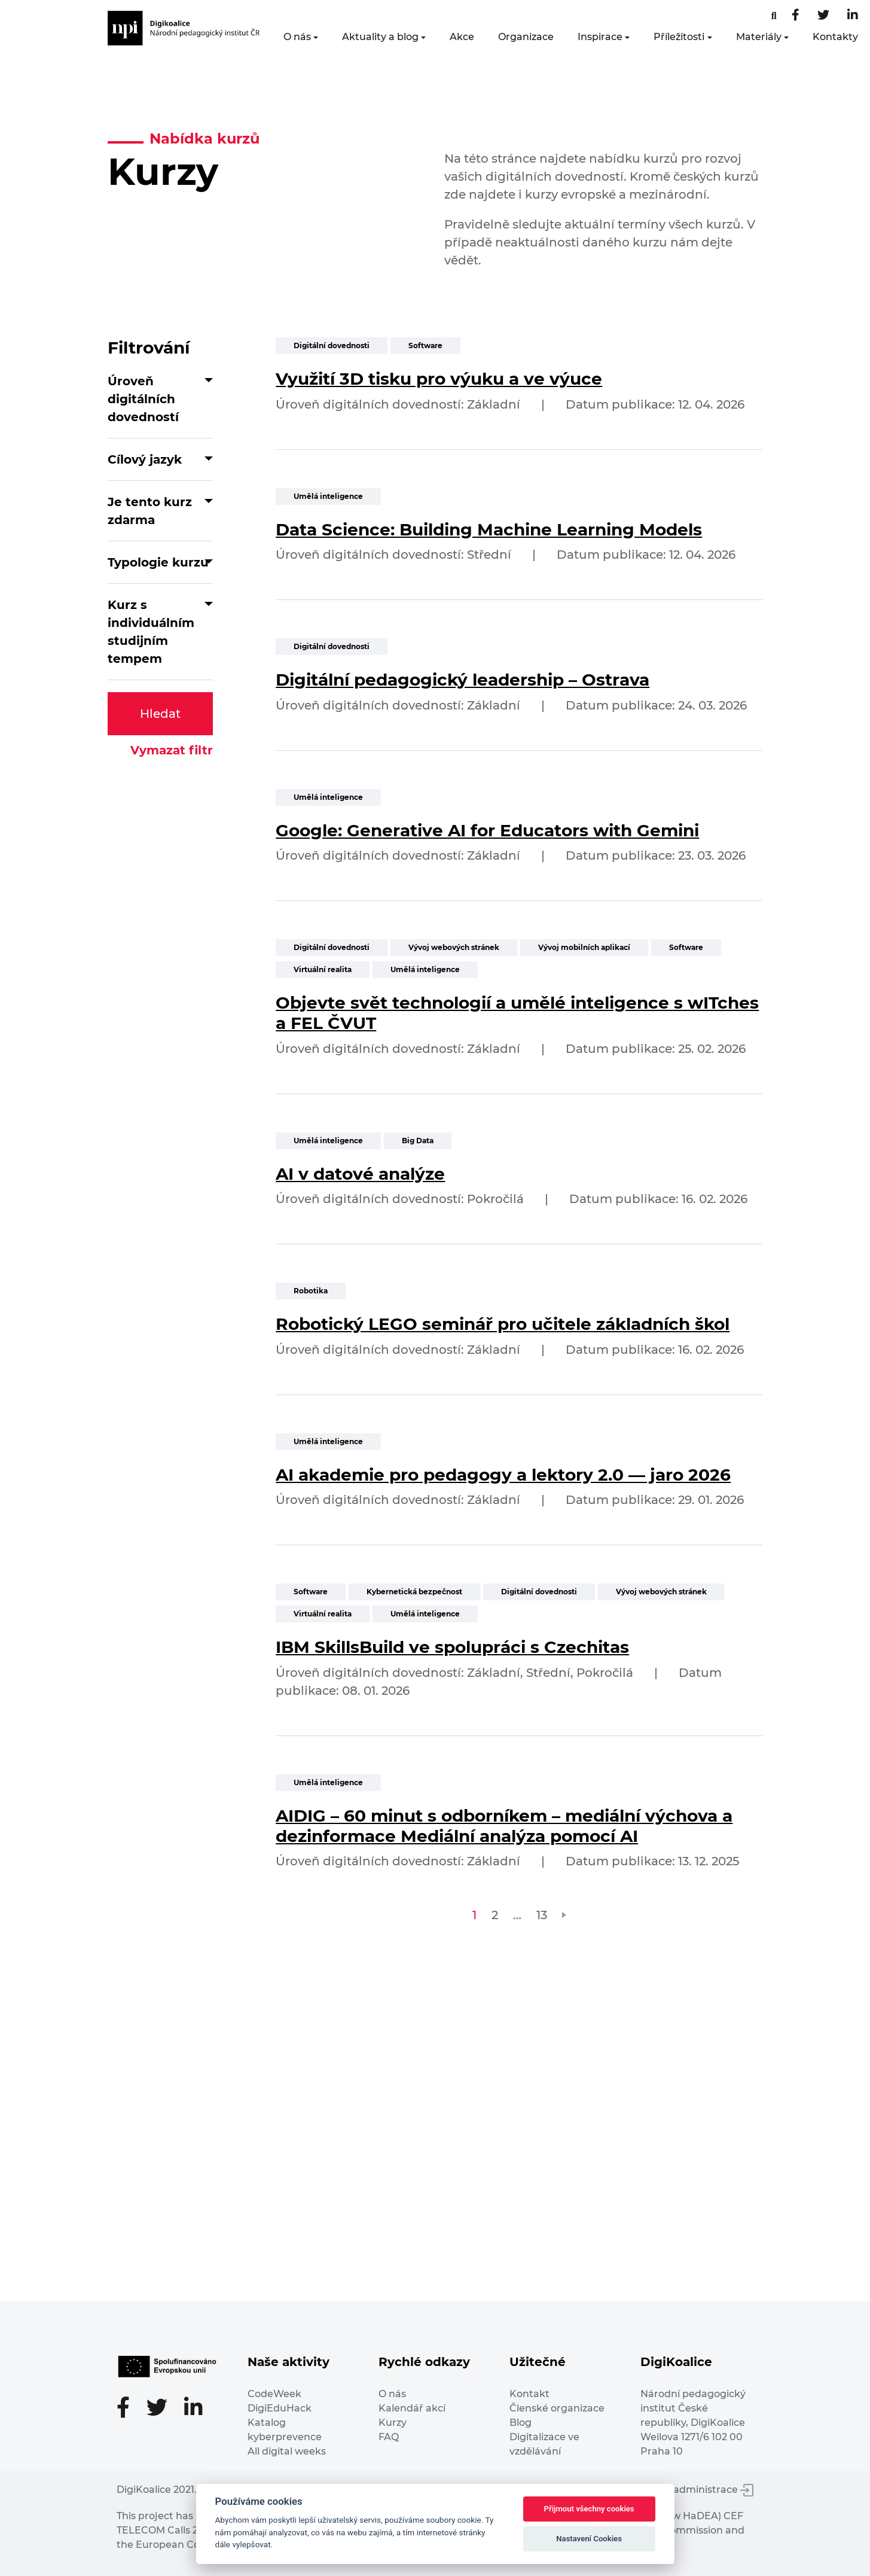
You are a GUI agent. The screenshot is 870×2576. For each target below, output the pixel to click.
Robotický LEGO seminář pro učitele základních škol (502, 1324)
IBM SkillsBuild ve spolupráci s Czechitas (452, 1647)
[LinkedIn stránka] (852, 16)
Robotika (311, 1290)
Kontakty (835, 36)
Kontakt (529, 2394)
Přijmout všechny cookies (589, 2508)
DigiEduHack (280, 2408)
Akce (462, 36)
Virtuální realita (323, 969)
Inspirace (600, 36)
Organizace (526, 36)
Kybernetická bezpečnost (414, 1591)
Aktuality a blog (380, 36)
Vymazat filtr (171, 750)
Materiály (759, 36)
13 (541, 1915)
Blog (520, 2422)
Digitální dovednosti (332, 345)
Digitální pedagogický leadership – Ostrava (462, 679)
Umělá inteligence (328, 496)
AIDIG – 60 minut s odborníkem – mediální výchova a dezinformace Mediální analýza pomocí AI (504, 1825)
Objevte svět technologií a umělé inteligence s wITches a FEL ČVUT (517, 1012)
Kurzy (392, 2422)
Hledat (160, 714)
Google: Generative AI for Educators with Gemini (487, 830)
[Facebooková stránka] (774, 16)
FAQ (388, 2437)
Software (425, 345)
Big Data (418, 1140)
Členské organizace (557, 2408)
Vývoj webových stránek (453, 947)
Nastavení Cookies (589, 2538)
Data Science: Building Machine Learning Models (489, 529)
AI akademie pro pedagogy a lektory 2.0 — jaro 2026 (503, 1474)
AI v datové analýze (360, 1174)
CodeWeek (274, 2394)
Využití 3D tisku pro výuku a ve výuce (439, 379)
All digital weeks (287, 2451)
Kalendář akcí (411, 2408)
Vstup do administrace (690, 2489)
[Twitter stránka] (823, 16)
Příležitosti (679, 36)
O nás (297, 36)
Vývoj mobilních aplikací (584, 947)
